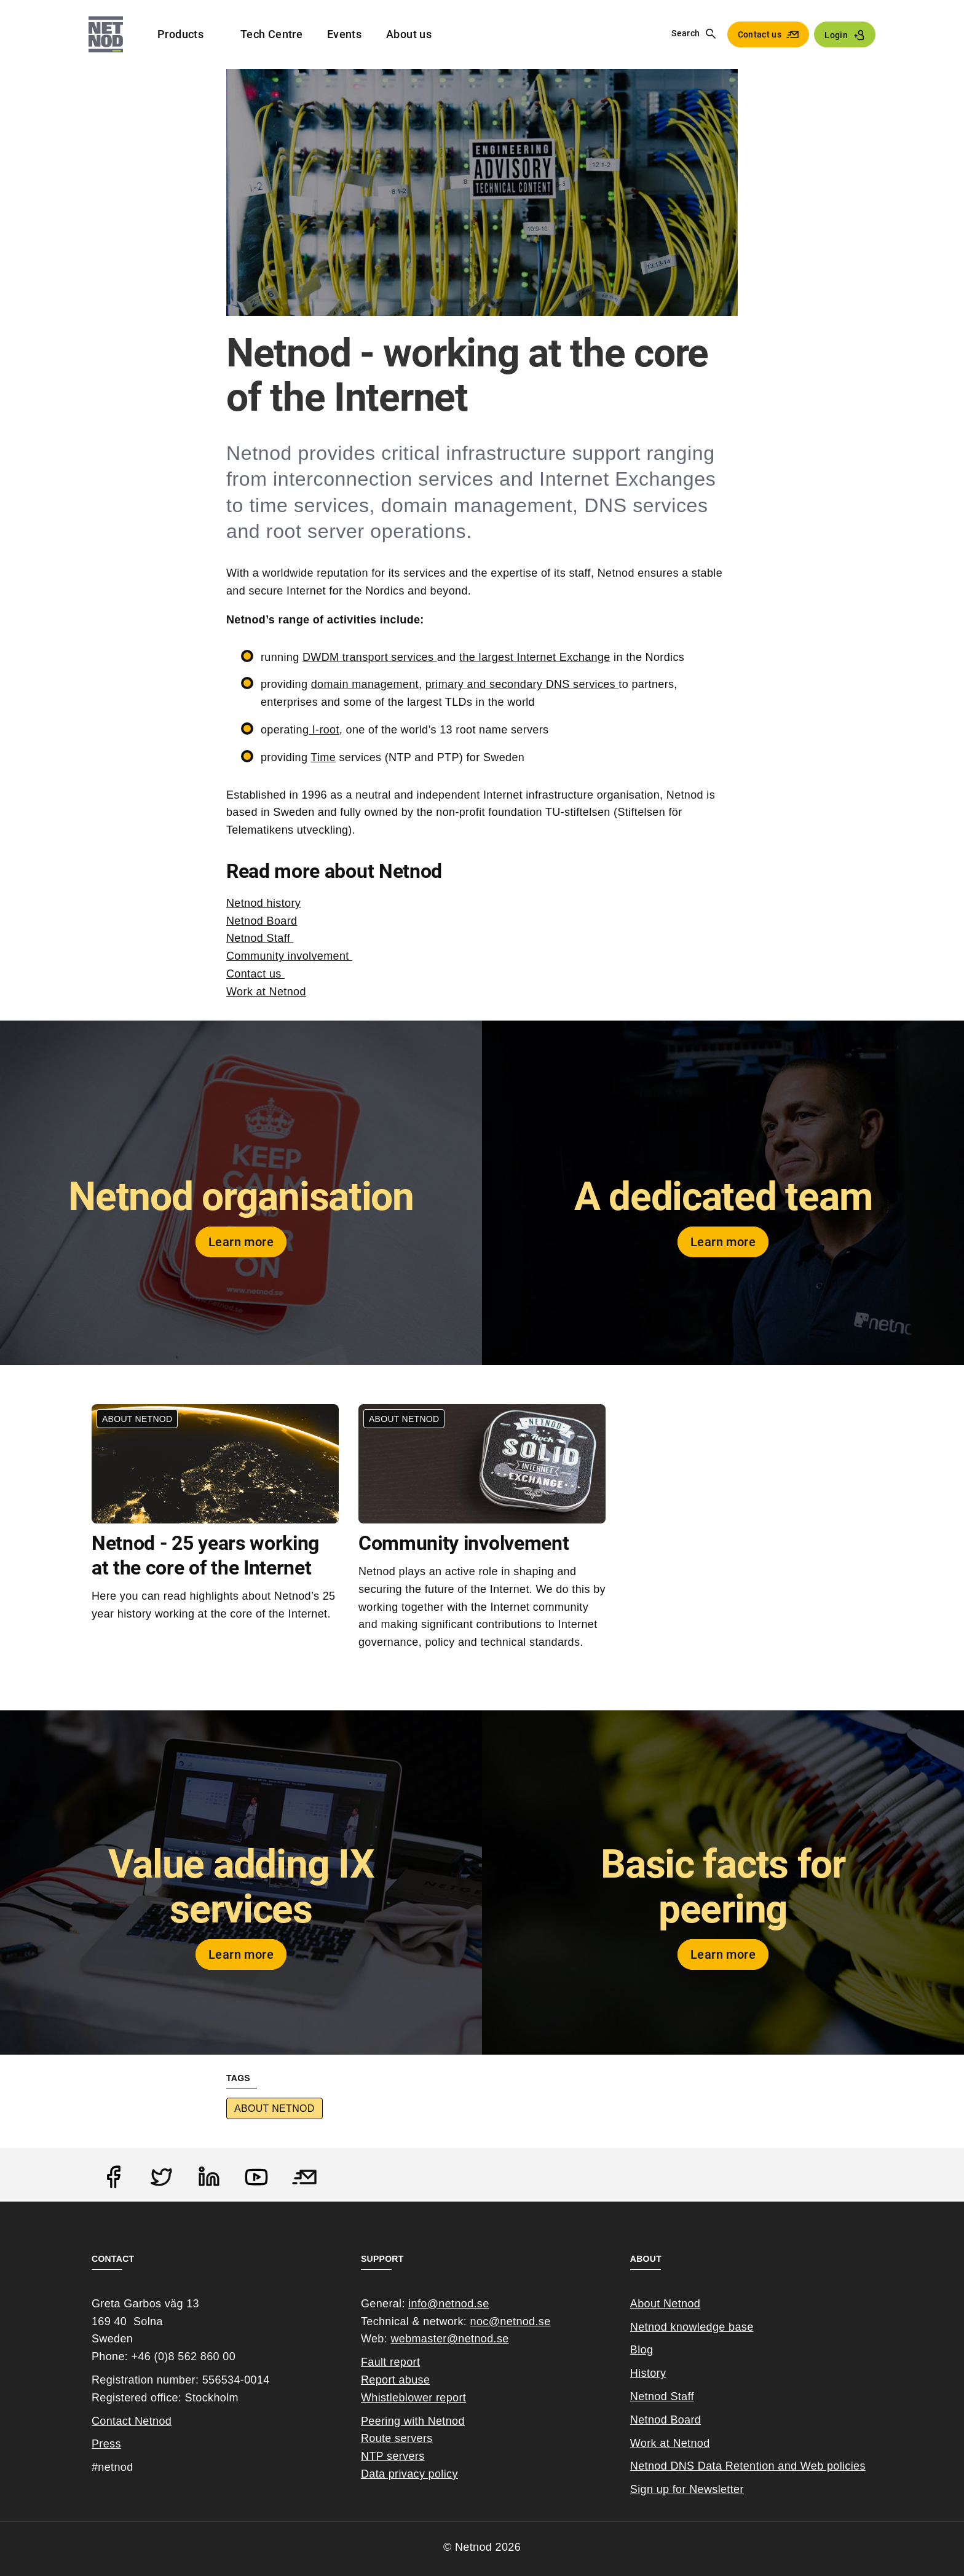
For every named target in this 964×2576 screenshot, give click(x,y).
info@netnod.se (448, 2303)
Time (323, 757)
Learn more (241, 1242)
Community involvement (289, 956)
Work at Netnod (266, 992)
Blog (641, 2350)
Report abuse (395, 2380)
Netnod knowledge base (692, 2327)
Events (344, 34)
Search (685, 33)
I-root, (325, 730)
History (648, 2373)
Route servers (397, 2438)
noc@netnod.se (510, 2321)
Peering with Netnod (413, 2421)
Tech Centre (271, 34)
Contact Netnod (132, 2421)
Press (106, 2444)
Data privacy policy (409, 2474)
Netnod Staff (259, 938)
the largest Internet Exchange (534, 657)
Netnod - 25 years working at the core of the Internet (205, 1555)
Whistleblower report (413, 2398)
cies (855, 2466)
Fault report (390, 2362)
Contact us (760, 34)
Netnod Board (261, 921)
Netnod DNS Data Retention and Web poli (737, 2466)
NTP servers (393, 2456)
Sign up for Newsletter (687, 2489)
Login (836, 35)
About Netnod (274, 2108)
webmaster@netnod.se (449, 2339)
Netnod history (263, 903)
